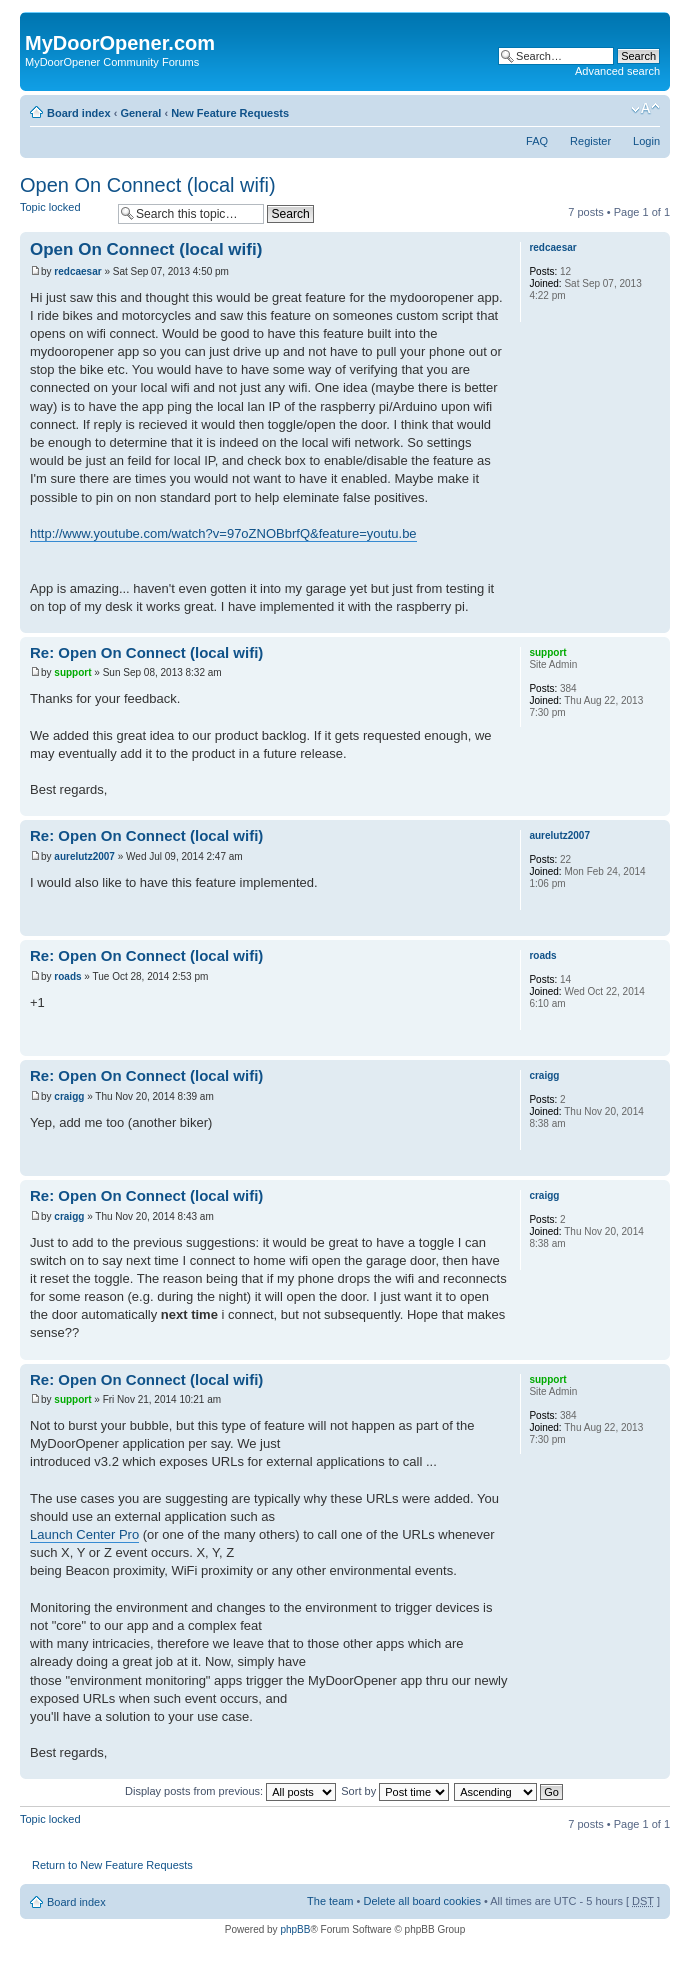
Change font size (645, 109)
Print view (615, 109)
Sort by (395, 1791)
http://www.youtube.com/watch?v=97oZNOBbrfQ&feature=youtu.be (223, 533)
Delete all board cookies (421, 1901)
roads (67, 976)
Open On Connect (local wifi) (148, 185)
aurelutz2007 (84, 856)
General (140, 113)
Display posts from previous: (230, 1791)
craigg (69, 1096)
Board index (79, 113)
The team (330, 1901)
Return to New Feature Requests (112, 1865)
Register (590, 141)
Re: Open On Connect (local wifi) (146, 652)
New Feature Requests (230, 113)
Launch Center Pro (84, 1534)
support (72, 672)
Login (646, 141)
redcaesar (77, 271)
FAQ (537, 141)
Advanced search (617, 71)
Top (654, 622)
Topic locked (64, 213)
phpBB (295, 1929)
